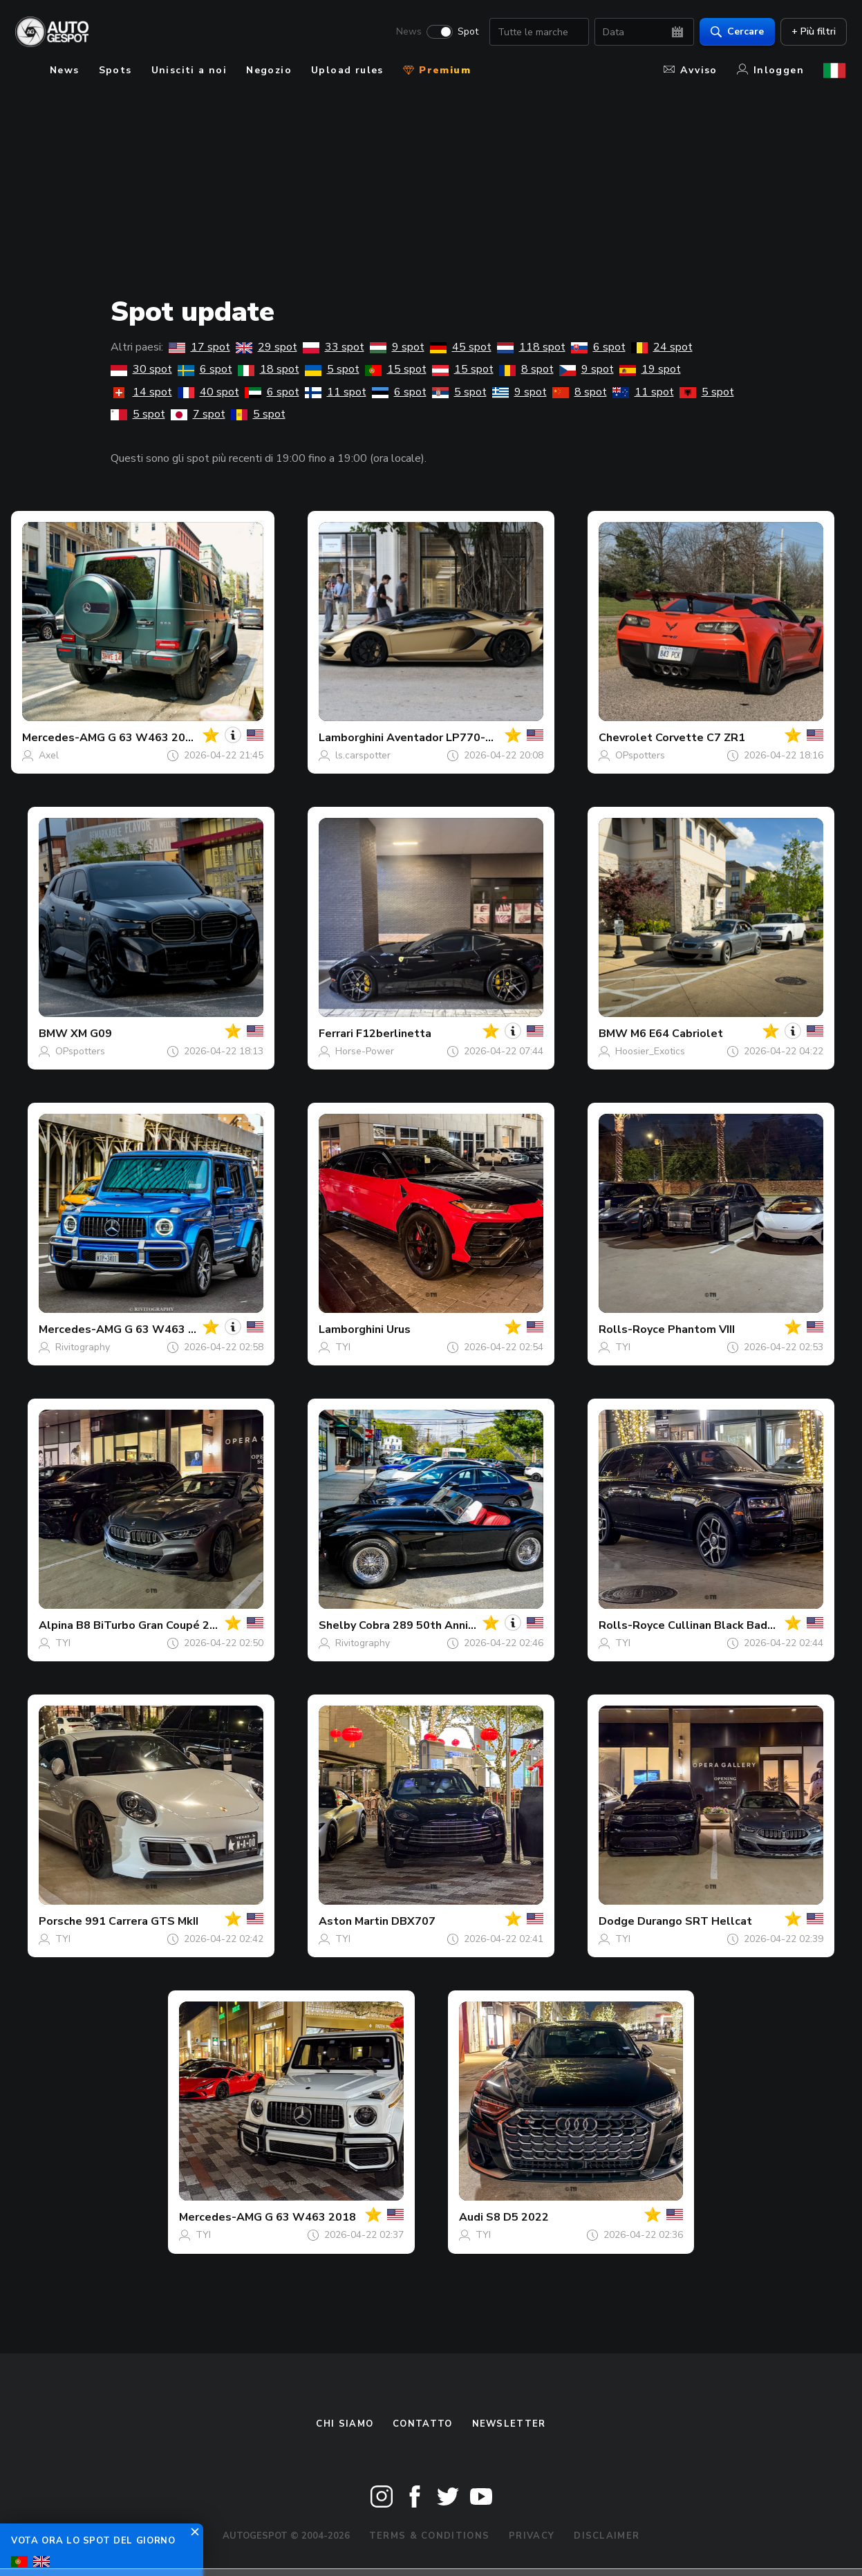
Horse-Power (364, 1051)
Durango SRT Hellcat (694, 1921)
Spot (466, 32)
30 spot (141, 369)
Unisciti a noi (189, 70)
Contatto (422, 2424)
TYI (342, 1347)
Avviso (690, 70)
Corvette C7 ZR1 (700, 737)
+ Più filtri (812, 31)
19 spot (650, 369)
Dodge (617, 1921)
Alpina (56, 1625)
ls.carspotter (363, 755)
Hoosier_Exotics (650, 1051)
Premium (437, 70)
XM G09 (91, 1033)
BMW (53, 1033)
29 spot (266, 347)
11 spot (335, 392)
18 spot (268, 369)
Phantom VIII (701, 1329)
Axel (49, 755)
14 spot (141, 392)
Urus (398, 1329)
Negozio (269, 70)
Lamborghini (351, 737)
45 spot (460, 347)
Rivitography (82, 1347)
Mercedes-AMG (63, 737)
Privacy (531, 2536)
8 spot (526, 369)
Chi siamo (344, 2424)
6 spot (598, 347)
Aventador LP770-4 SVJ (449, 737)
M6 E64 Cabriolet (676, 1033)
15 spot (396, 369)
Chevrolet (626, 737)
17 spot (199, 347)
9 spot (397, 347)
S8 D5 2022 (517, 2217)
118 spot (531, 347)
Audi (471, 2217)
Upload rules (347, 70)
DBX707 (413, 1921)
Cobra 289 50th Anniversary (433, 1625)
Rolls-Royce (632, 1329)
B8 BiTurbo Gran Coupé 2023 (153, 1625)
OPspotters (640, 755)
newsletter (509, 2424)
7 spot (198, 414)
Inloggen (770, 70)
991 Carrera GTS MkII (141, 1921)
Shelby (337, 1625)
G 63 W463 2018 (153, 737)
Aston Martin (353, 1921)
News (407, 32)
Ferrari (336, 1033)
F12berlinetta (393, 1033)
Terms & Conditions (429, 2536)
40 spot (208, 392)
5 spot (332, 369)
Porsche (60, 1921)
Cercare (735, 31)
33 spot (333, 347)
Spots (115, 70)
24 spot (662, 347)
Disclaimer (606, 2536)
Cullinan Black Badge (724, 1625)
